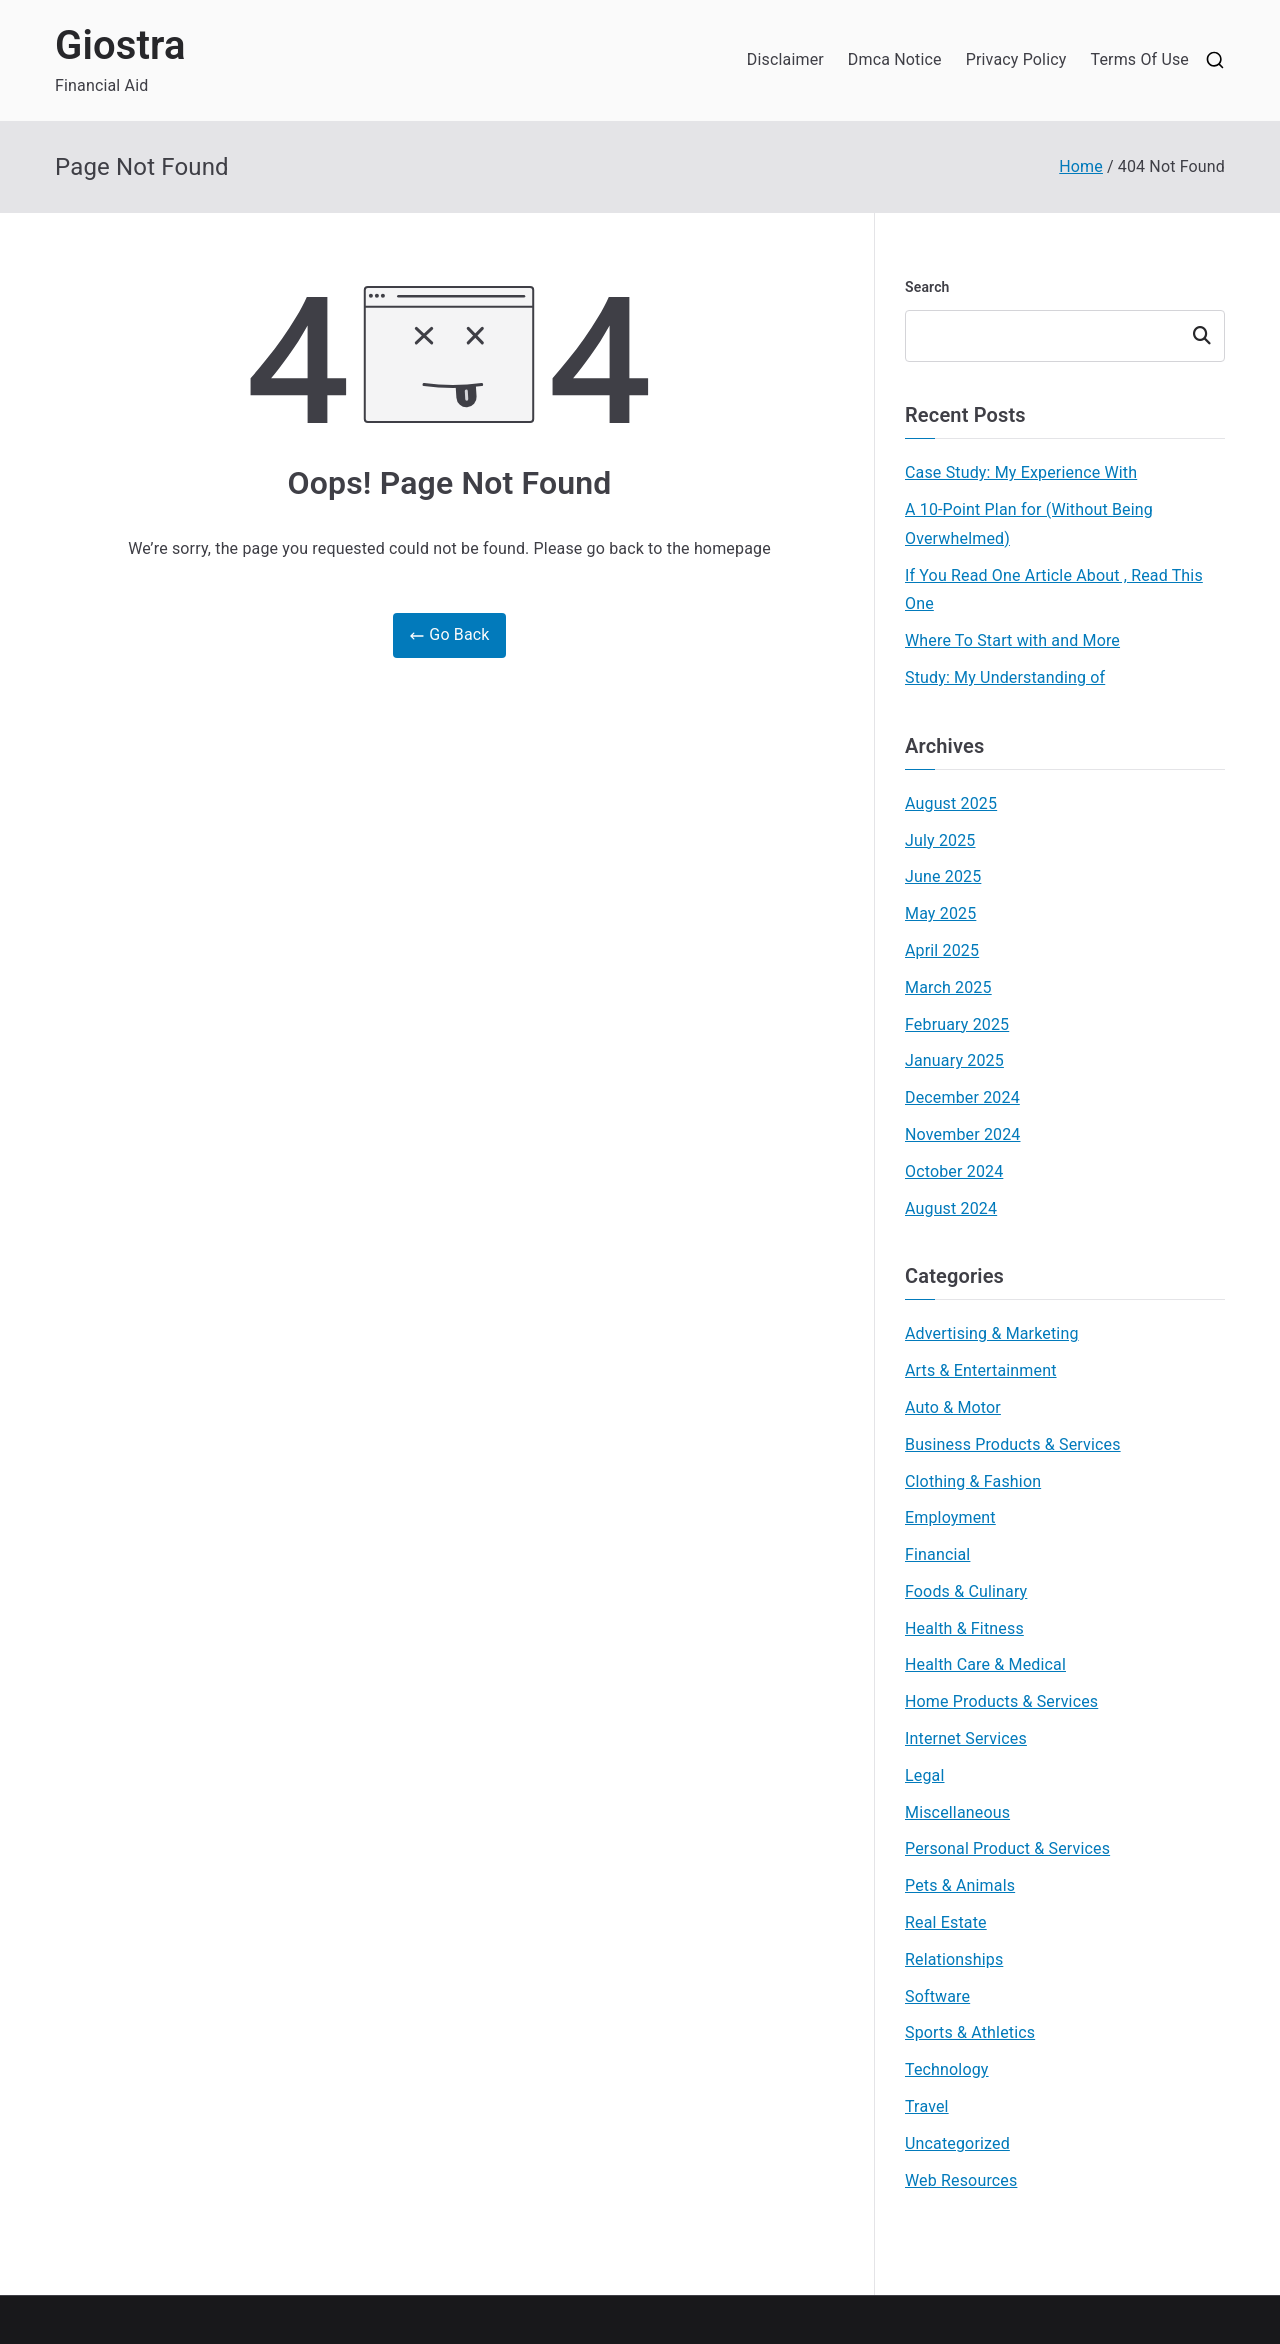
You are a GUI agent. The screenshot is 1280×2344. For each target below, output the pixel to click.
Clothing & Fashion (973, 1481)
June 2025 (943, 876)
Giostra (120, 45)
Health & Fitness (964, 1628)
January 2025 (954, 1060)
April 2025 (942, 950)
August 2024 (951, 1208)
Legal (924, 1775)
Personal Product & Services (1007, 1848)
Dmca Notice (895, 59)
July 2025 (940, 840)
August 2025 (951, 803)
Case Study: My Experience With (1021, 472)
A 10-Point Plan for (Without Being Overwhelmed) (1029, 524)
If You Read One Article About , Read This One (1054, 590)
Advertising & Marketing (992, 1333)
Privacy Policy (1016, 59)
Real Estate (946, 1922)
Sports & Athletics (970, 2032)
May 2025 (940, 913)
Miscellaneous (957, 1812)
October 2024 (954, 1171)
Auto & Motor (953, 1407)
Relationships (954, 1959)
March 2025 (948, 987)
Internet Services (966, 1738)
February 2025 (957, 1024)
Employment (950, 1517)
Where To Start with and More (1012, 640)
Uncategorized (957, 2143)
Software (937, 1996)
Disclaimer (785, 59)
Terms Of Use (1139, 59)
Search (927, 287)
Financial (937, 1554)
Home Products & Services (1001, 1701)
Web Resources (961, 2180)
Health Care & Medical (985, 1664)
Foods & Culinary (966, 1591)
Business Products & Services (1013, 1444)
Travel (927, 2106)
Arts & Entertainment (981, 1370)
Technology (947, 2069)
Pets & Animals (960, 1885)
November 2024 (963, 1134)
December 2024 (962, 1097)
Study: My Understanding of (1005, 677)
